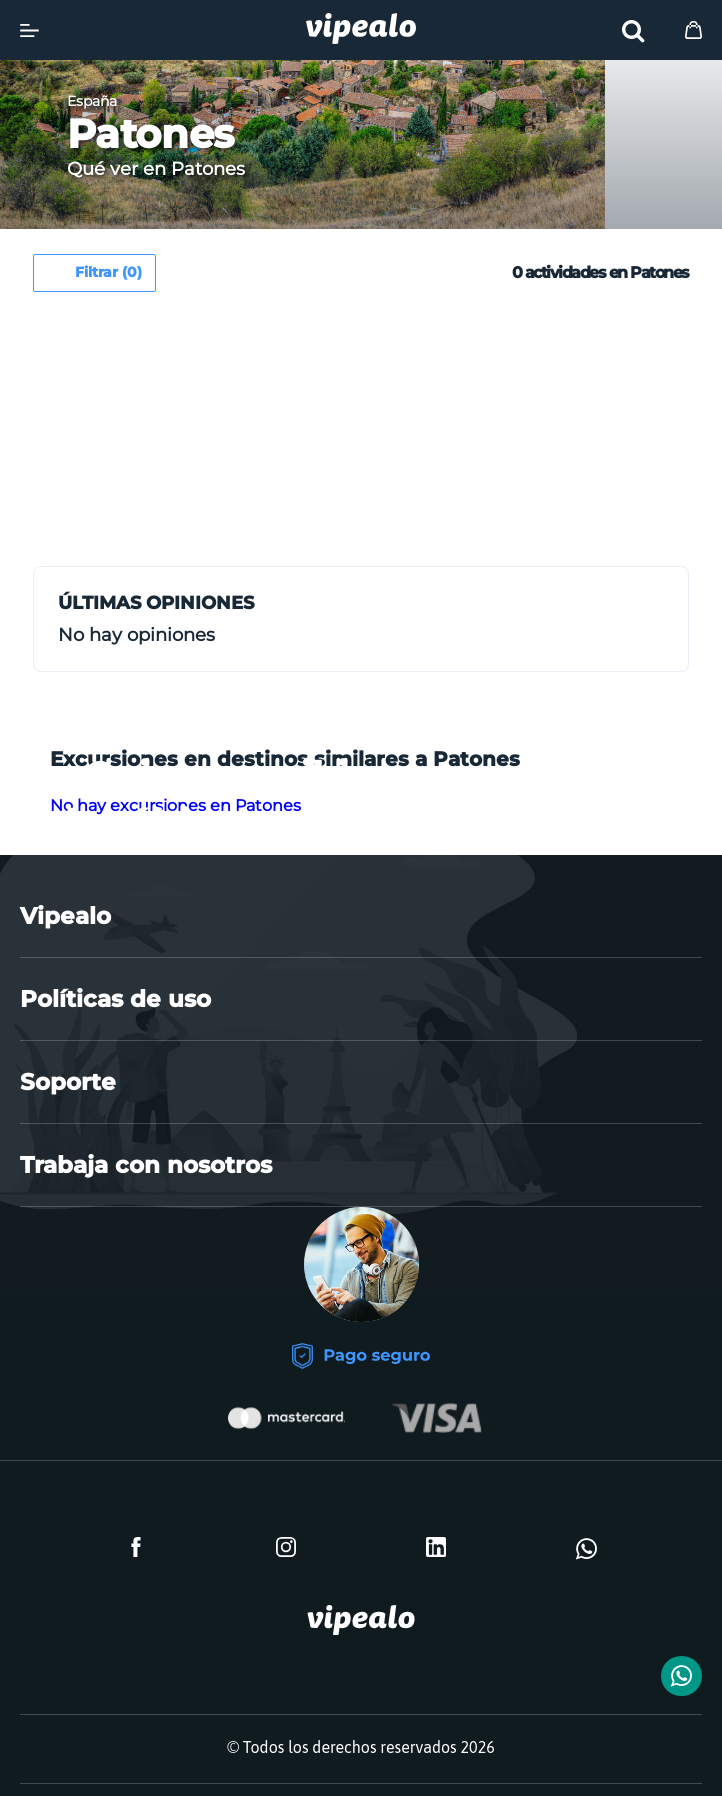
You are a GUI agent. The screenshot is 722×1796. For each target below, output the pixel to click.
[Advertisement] (201, 437)
